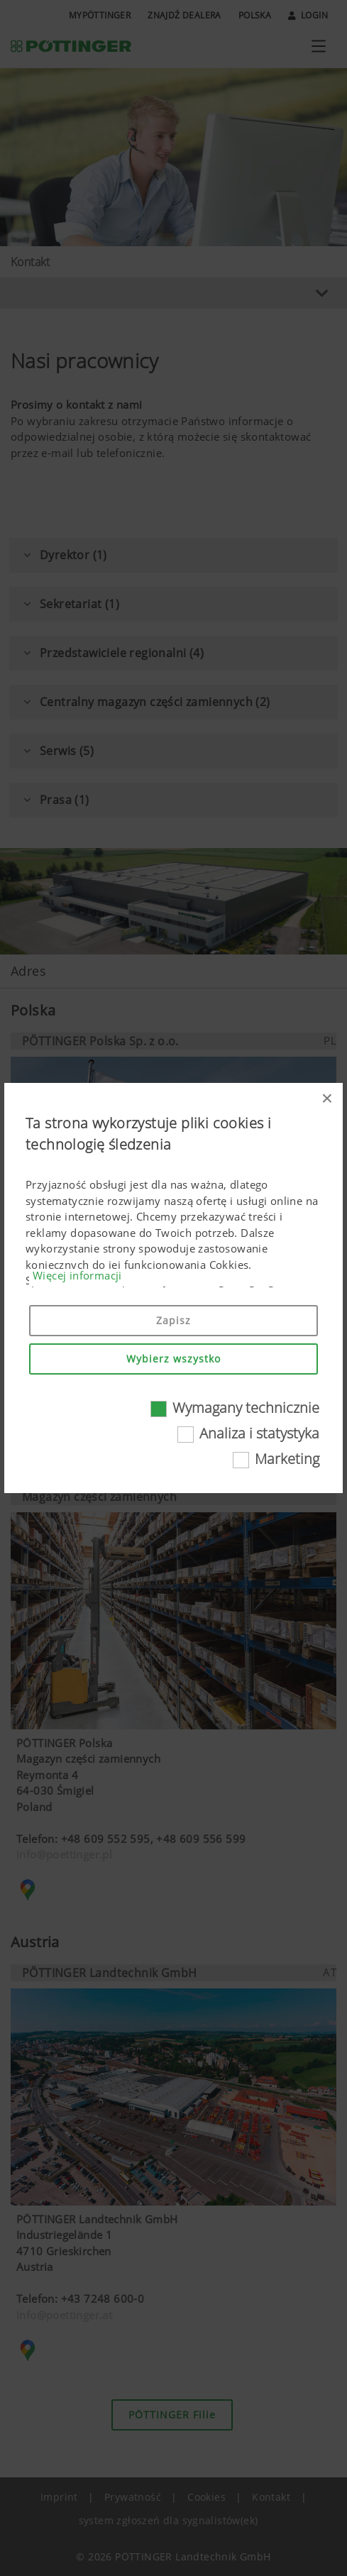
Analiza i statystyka (259, 1433)
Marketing (287, 1458)
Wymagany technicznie (245, 1407)
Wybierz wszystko (173, 1358)
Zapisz (173, 1320)
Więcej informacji (77, 1275)
